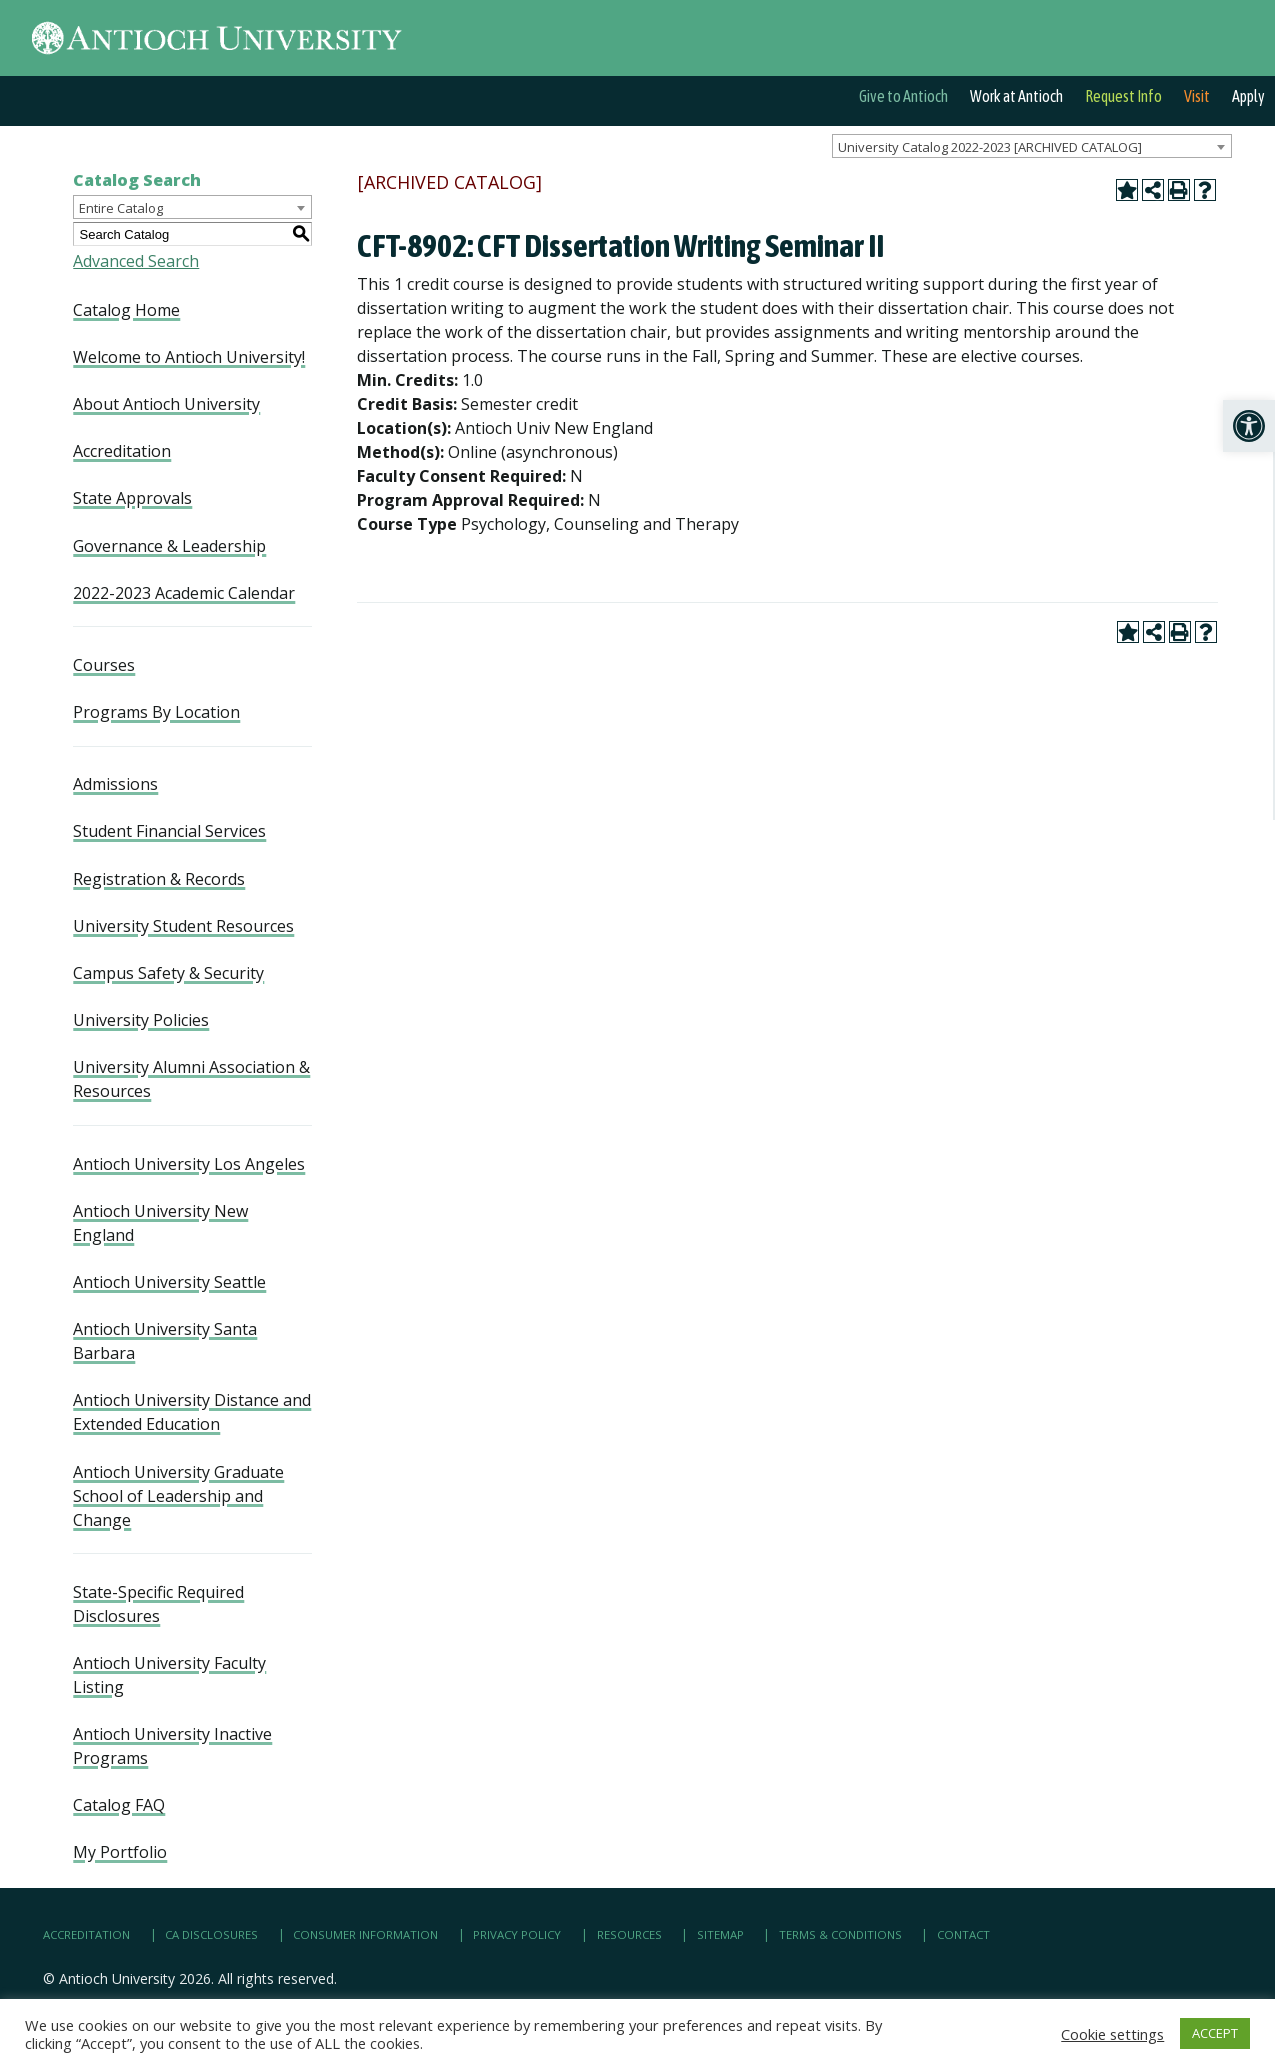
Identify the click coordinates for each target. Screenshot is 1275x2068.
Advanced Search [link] (136, 261)
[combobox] (1032, 146)
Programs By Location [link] (156, 712)
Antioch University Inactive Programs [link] (172, 1746)
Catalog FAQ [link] (119, 1805)
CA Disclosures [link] (211, 1934)
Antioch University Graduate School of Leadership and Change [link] (178, 1496)
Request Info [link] (1123, 96)
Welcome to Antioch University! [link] (189, 357)
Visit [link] (1197, 96)
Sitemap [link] (720, 1934)
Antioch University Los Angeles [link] (189, 1164)
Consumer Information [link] (365, 1934)
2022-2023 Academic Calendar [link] (184, 593)
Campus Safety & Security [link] (168, 973)
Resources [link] (629, 1934)
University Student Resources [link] (183, 926)
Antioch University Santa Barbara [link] (165, 1341)
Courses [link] (104, 665)
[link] (1249, 426)
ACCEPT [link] (1215, 2033)
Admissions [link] (115, 784)
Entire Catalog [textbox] (121, 208)
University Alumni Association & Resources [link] (191, 1079)
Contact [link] (963, 1934)
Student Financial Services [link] (169, 831)
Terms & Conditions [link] (840, 1934)
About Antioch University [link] (166, 404)
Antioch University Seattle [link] (169, 1282)
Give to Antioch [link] (903, 96)
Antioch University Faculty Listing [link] (169, 1675)
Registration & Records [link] (159, 879)
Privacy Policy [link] (517, 1934)
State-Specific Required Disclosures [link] (158, 1604)
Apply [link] (1248, 96)
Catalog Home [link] (126, 310)
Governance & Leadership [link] (169, 546)
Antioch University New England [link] (160, 1223)
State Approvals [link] (132, 498)
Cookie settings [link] (1112, 2034)
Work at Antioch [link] (1016, 96)
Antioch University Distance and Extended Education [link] (192, 1412)
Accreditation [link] (122, 451)
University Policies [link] (141, 1020)
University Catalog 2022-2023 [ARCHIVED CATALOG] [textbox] (990, 147)
